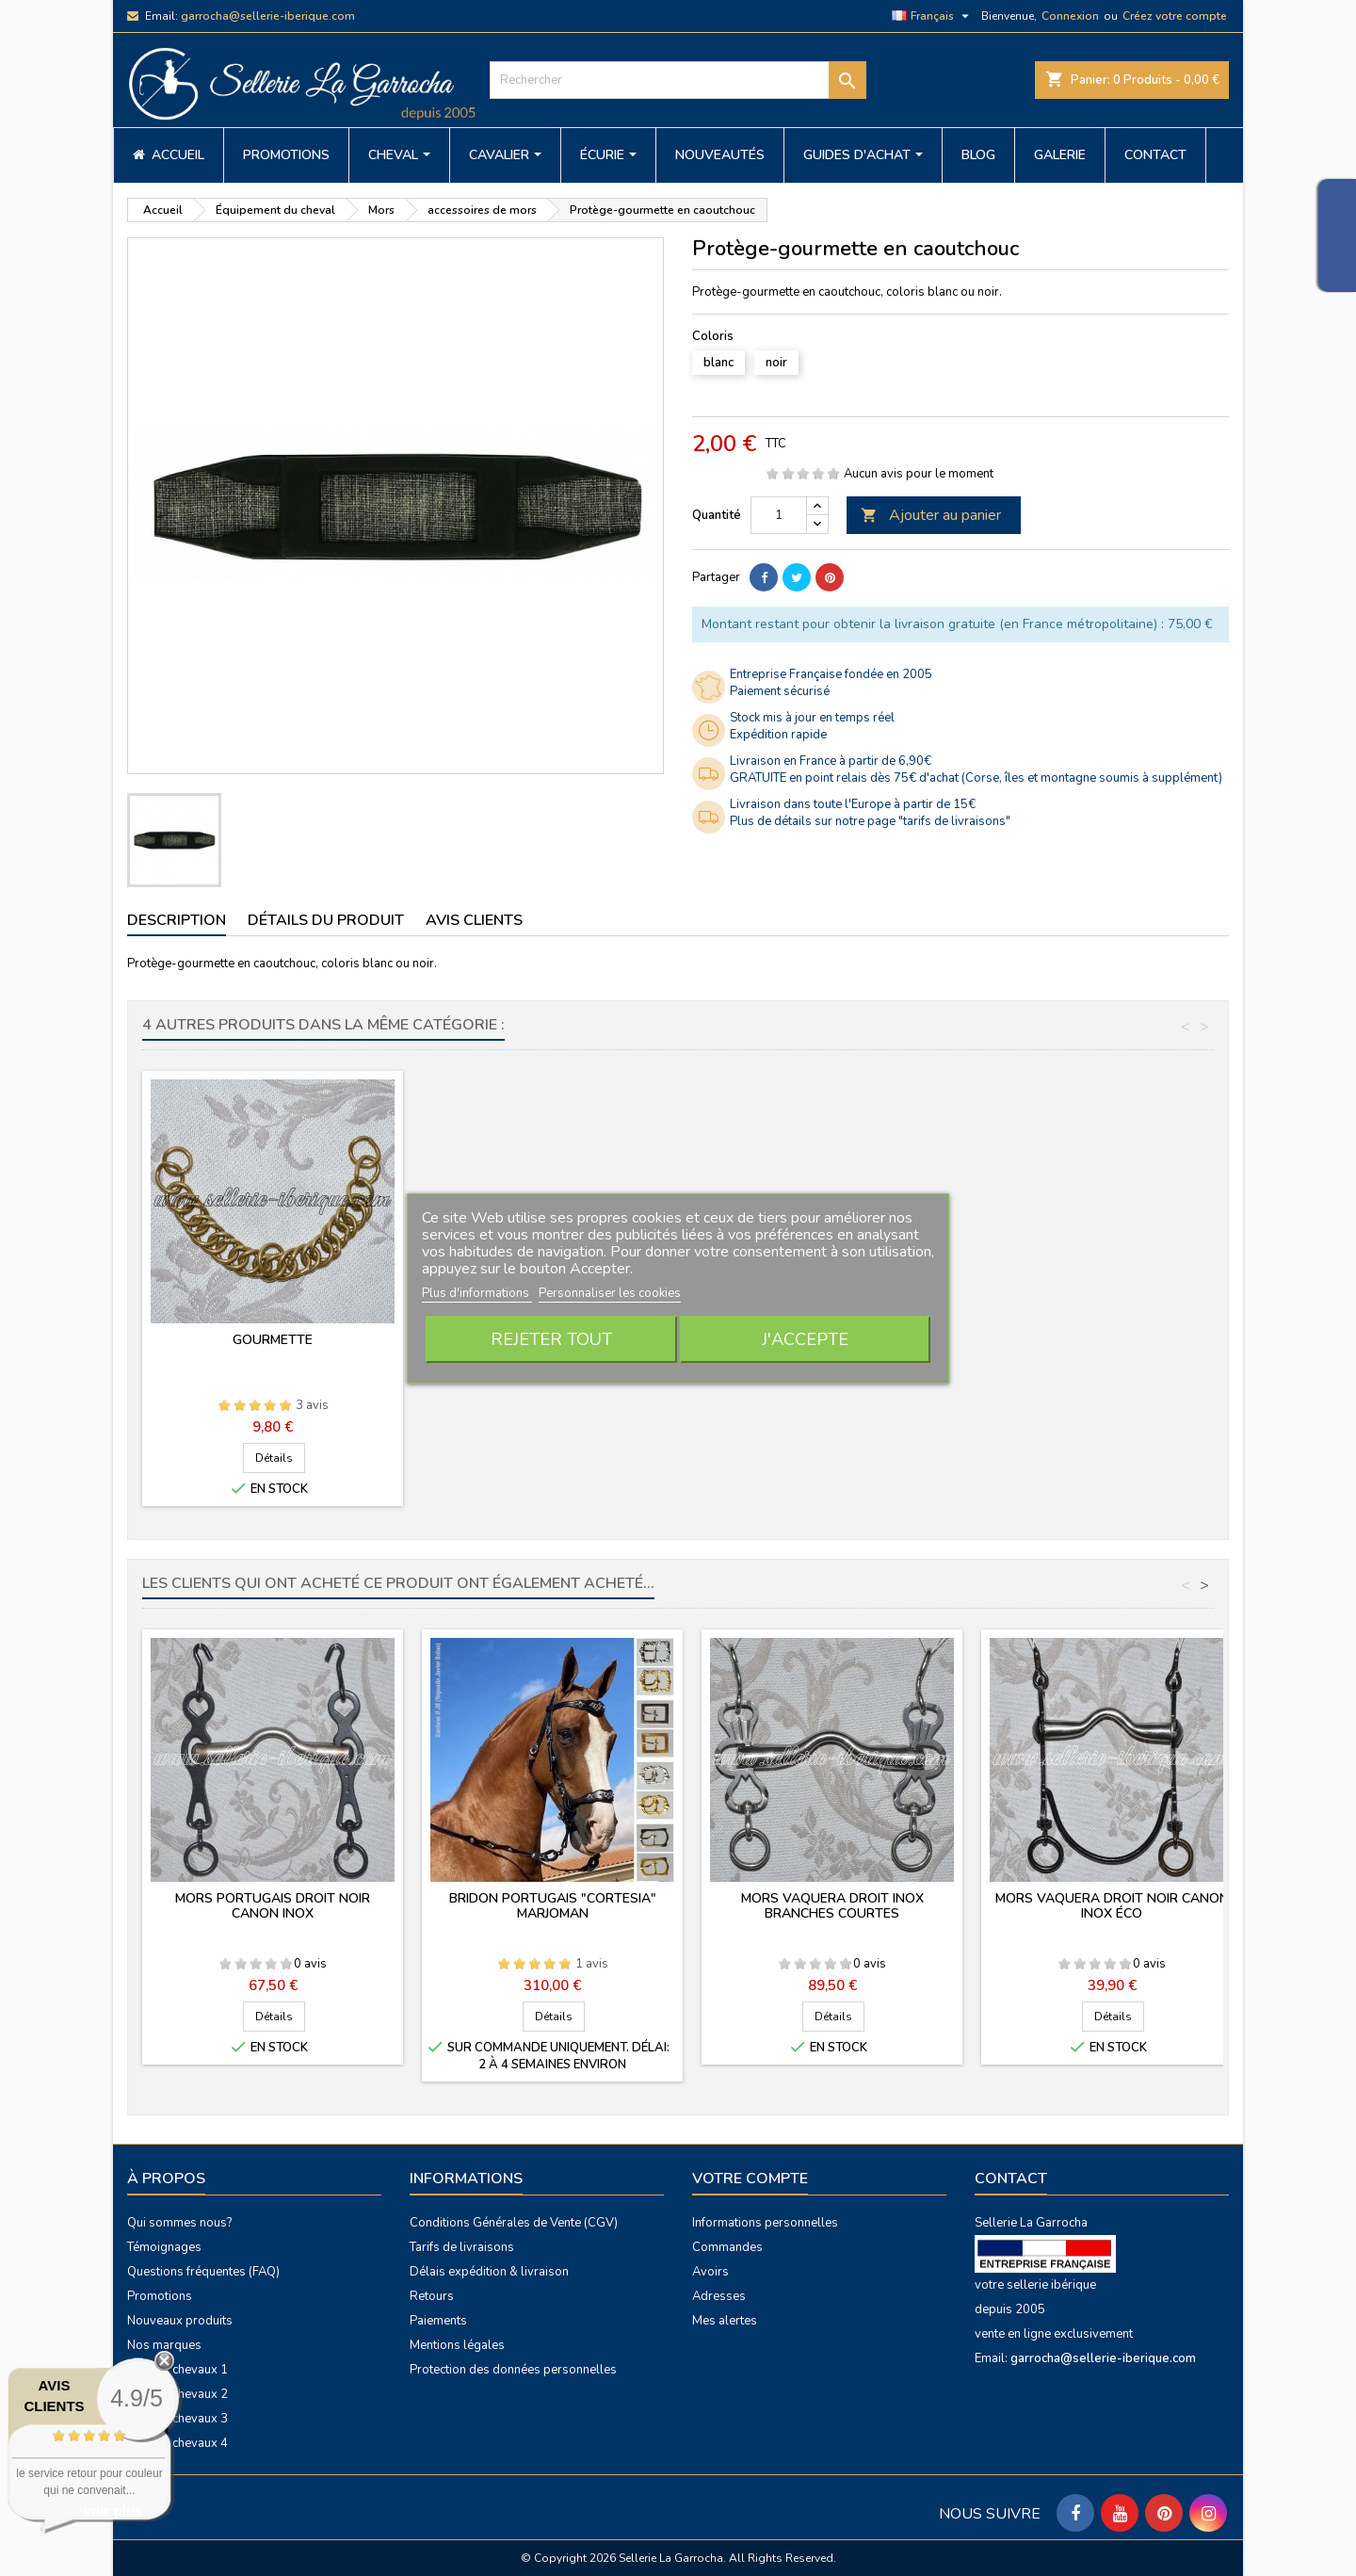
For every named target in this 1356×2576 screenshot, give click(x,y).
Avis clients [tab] (474, 920)
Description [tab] (176, 920)
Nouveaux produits (180, 2320)
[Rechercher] (678, 80)
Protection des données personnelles (513, 2369)
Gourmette (1112, 1340)
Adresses (719, 2296)
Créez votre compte (1174, 16)
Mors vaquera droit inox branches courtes (832, 1905)
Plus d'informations (477, 1293)
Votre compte (750, 2178)
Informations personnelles (765, 2222)
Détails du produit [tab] (326, 920)
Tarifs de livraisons (462, 2247)
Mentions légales (457, 2345)
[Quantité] (779, 515)
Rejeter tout (551, 1339)
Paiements (438, 2320)
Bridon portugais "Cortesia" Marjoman (552, 1905)
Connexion (1070, 16)
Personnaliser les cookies (610, 1293)
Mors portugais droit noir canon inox (272, 1905)
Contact (1011, 2178)
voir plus (113, 2511)
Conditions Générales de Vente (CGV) (514, 2222)
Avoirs (710, 2271)
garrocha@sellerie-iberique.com (268, 16)
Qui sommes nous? (179, 2222)
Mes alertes (724, 2320)
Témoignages (164, 2247)
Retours (432, 2296)
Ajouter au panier (931, 515)
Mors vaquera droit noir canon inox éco (1112, 1905)
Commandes (727, 2247)
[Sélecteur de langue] (933, 16)
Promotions (159, 2296)
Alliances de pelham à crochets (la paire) (273, 1347)
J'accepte (805, 1339)
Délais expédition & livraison (489, 2271)
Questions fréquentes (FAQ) (203, 2271)
